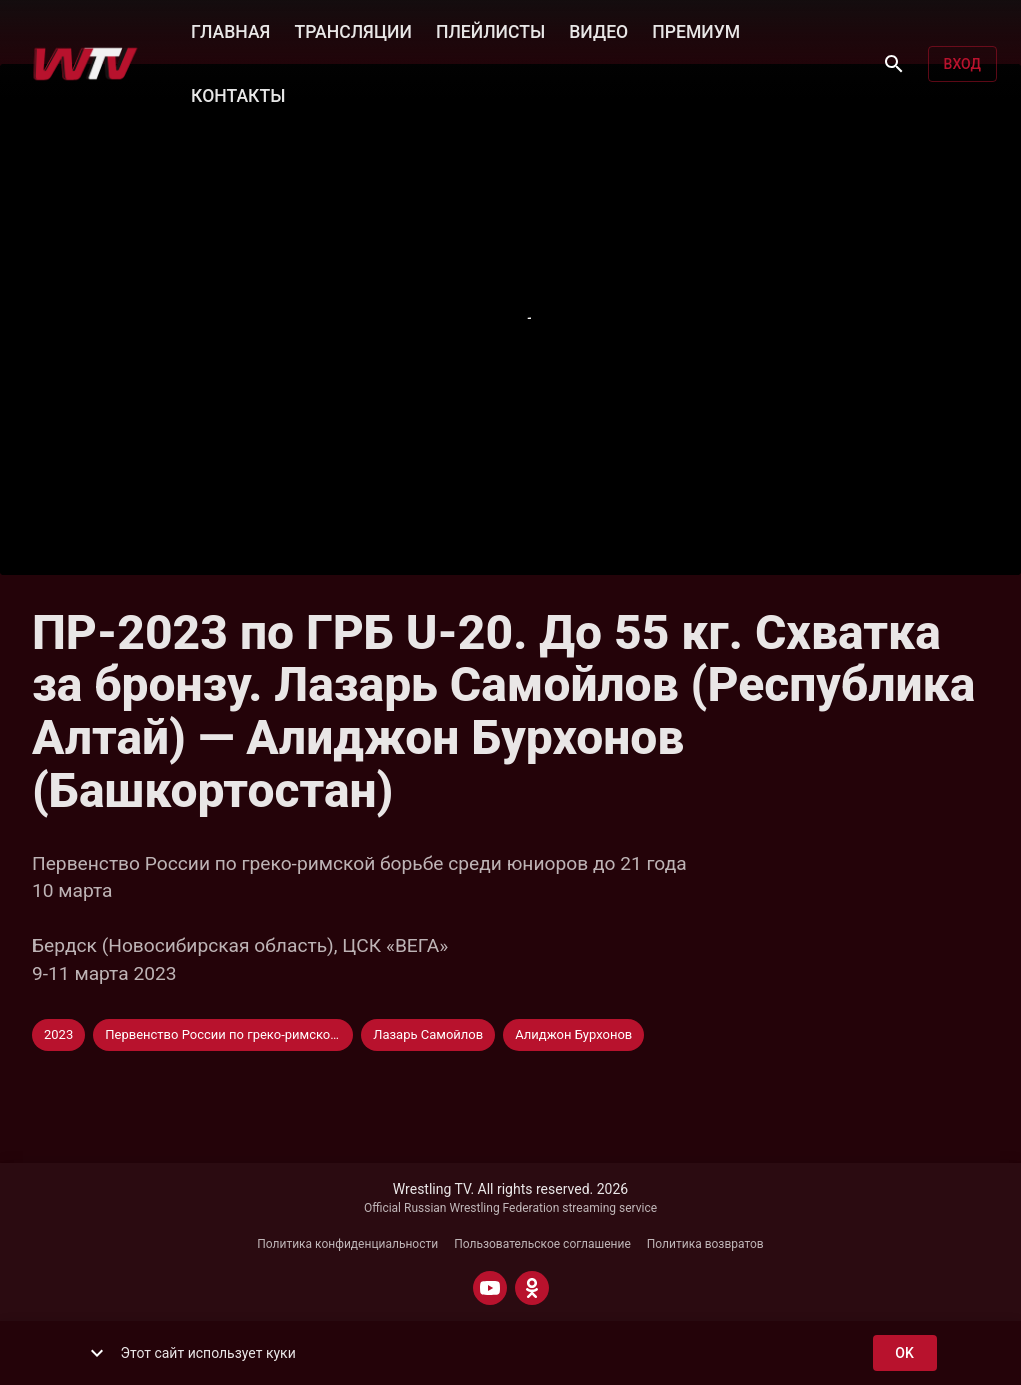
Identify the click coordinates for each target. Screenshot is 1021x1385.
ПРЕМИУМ (696, 30)
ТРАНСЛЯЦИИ (352, 30)
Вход (962, 64)
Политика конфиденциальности (347, 1244)
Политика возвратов (705, 1244)
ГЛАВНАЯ (230, 30)
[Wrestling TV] (85, 64)
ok (905, 1353)
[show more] (97, 1353)
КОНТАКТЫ (238, 94)
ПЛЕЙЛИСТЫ (490, 30)
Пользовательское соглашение (542, 1244)
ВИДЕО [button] (598, 30)
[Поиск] (894, 64)
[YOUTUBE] (490, 1288)
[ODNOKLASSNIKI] (532, 1288)
